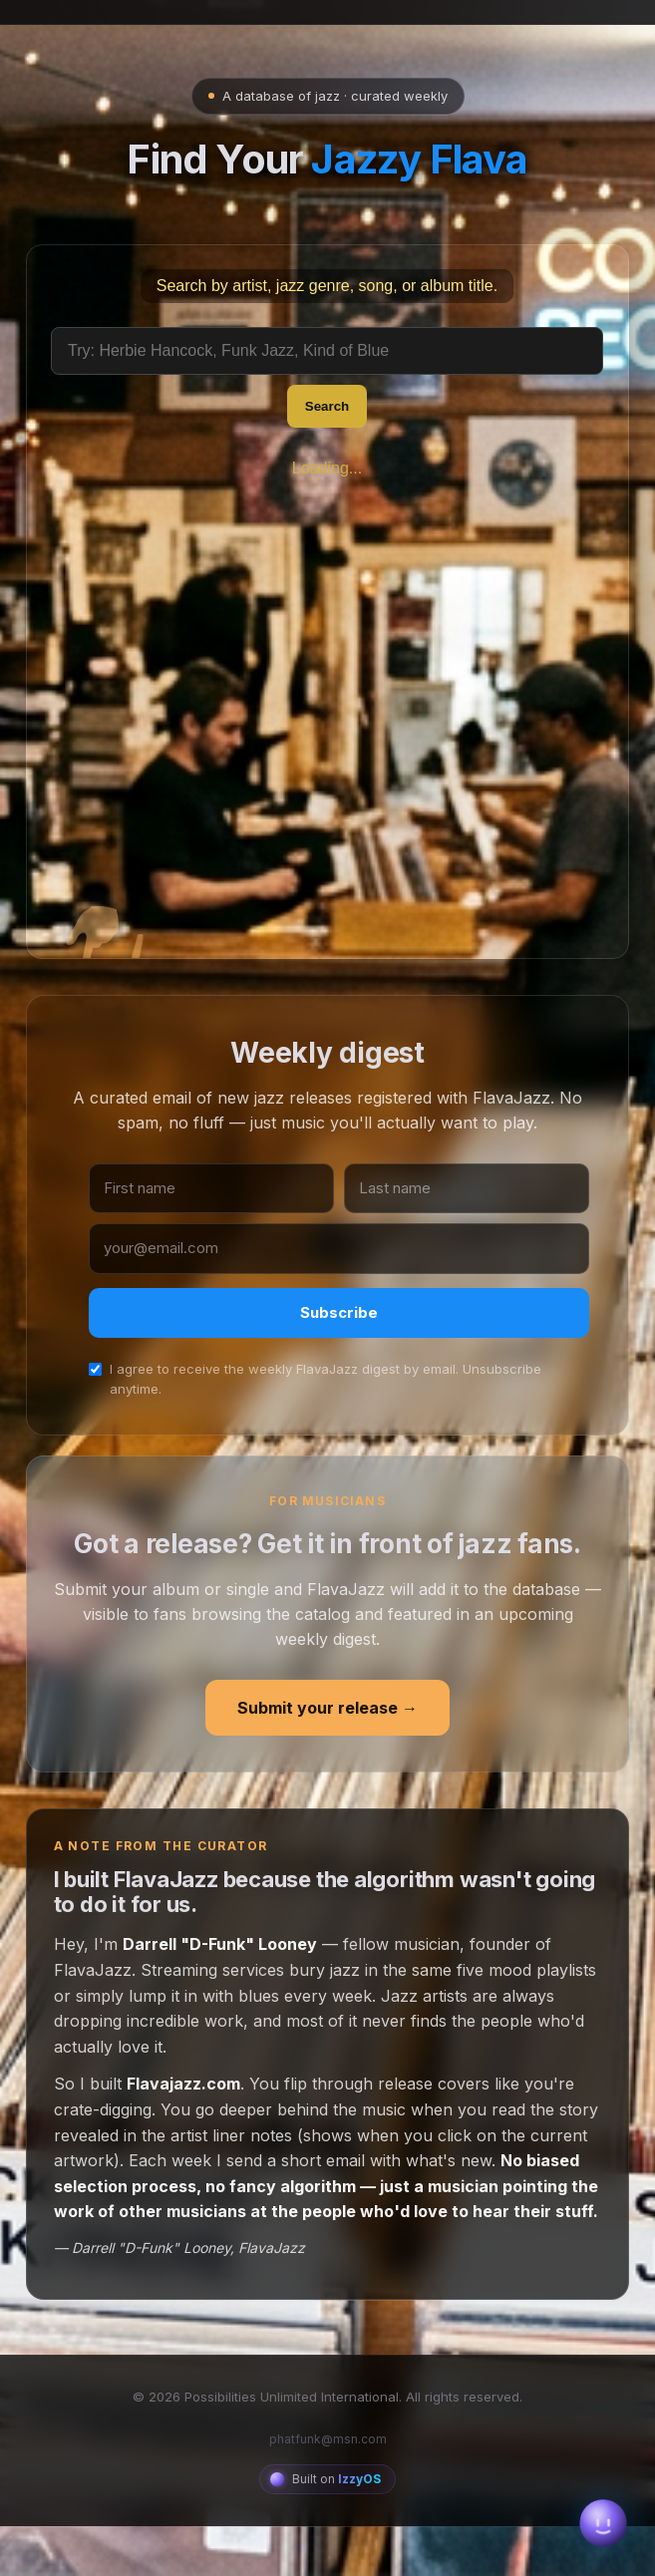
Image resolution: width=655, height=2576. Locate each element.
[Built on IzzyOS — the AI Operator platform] (327, 2545)
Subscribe (339, 1378)
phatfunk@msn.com (328, 2504)
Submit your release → (327, 1772)
